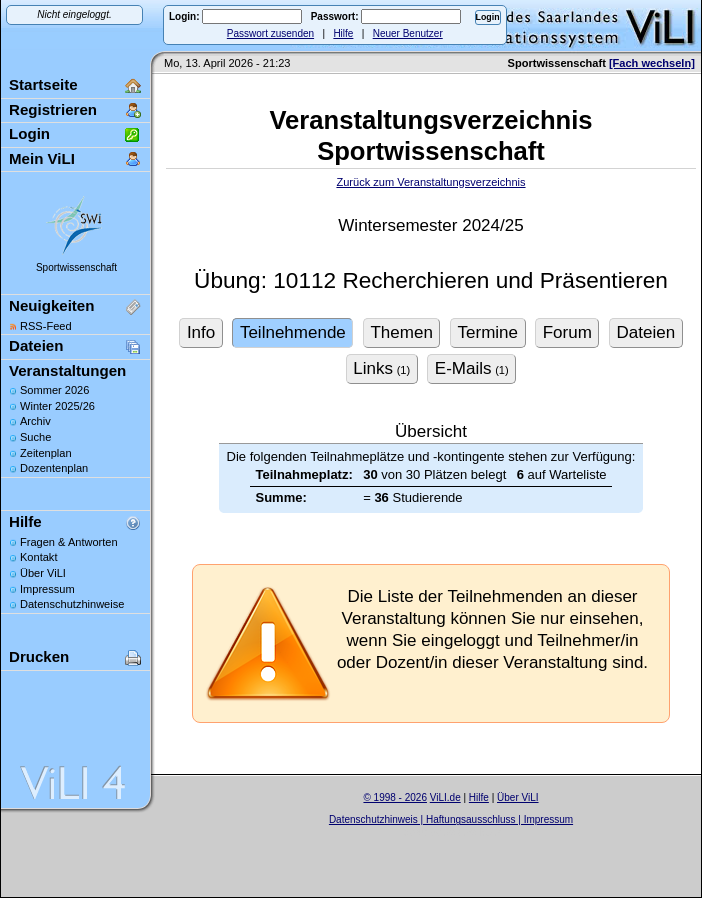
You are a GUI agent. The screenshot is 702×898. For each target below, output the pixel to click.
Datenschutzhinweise (72, 604)
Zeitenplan (46, 453)
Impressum (47, 589)
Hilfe (343, 33)
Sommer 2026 (54, 390)
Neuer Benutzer (408, 33)
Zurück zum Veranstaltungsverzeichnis (430, 182)
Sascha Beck (472, 832)
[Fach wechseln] (652, 63)
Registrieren (53, 109)
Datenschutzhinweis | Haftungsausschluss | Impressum (451, 819)
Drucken (39, 656)
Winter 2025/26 (57, 406)
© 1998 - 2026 (395, 797)
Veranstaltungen (67, 370)
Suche (35, 437)
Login (29, 133)
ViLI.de (445, 797)
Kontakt (38, 557)
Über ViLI (43, 573)
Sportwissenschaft (76, 267)
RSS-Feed (46, 326)
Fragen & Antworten (69, 542)
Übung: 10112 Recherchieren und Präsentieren (431, 280)
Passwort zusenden (270, 33)
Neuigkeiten (51, 305)
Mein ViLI (42, 158)
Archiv (35, 421)
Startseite (43, 84)
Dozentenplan (54, 468)
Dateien (36, 345)
